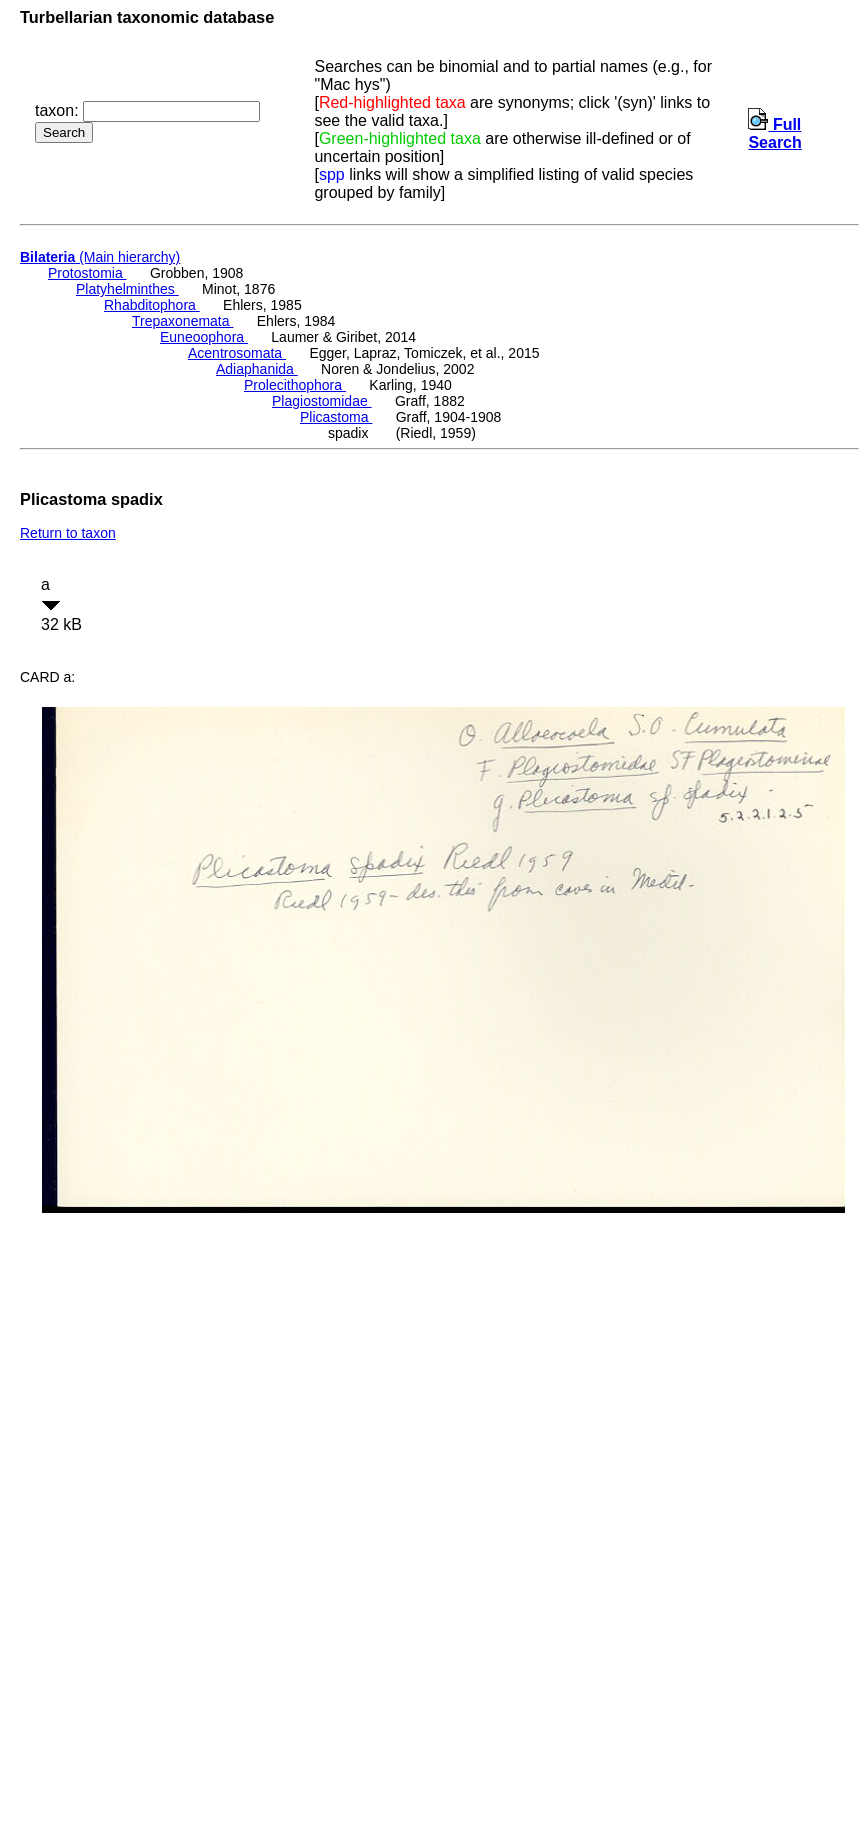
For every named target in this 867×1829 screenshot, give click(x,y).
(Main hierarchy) (100, 257)
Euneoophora (204, 337)
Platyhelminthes (127, 289)
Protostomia (87, 273)
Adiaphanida (257, 369)
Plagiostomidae (322, 401)
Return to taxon (68, 533)
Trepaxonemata (182, 321)
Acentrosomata (237, 353)
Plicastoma (336, 417)
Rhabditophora (152, 305)
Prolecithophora (295, 385)
